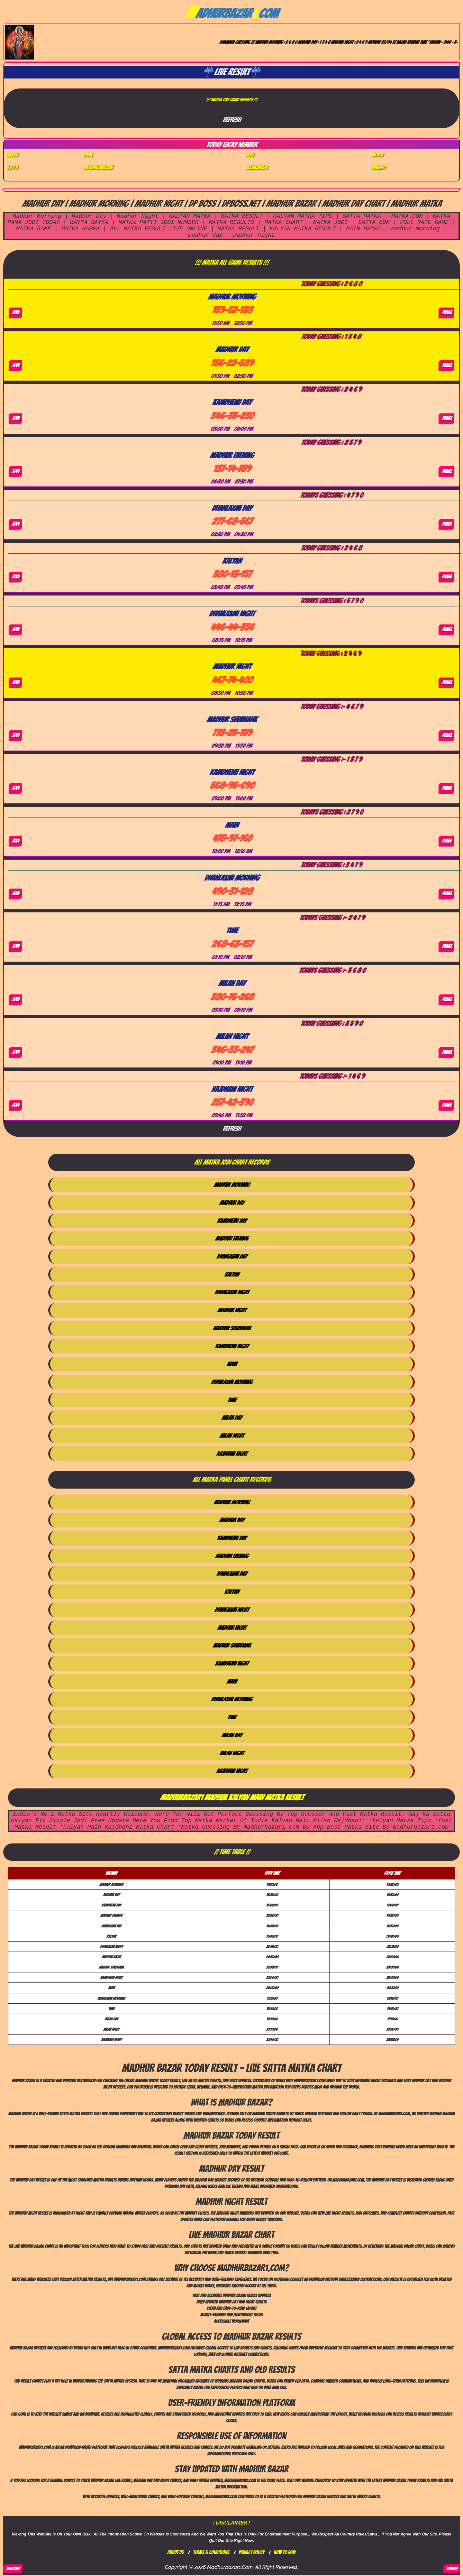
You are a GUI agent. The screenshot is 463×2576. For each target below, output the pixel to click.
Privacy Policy (251, 2552)
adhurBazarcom (231, 13)
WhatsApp (13, 2569)
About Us (175, 2552)
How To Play (284, 2552)
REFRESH (451, 2569)
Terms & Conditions (211, 2552)
